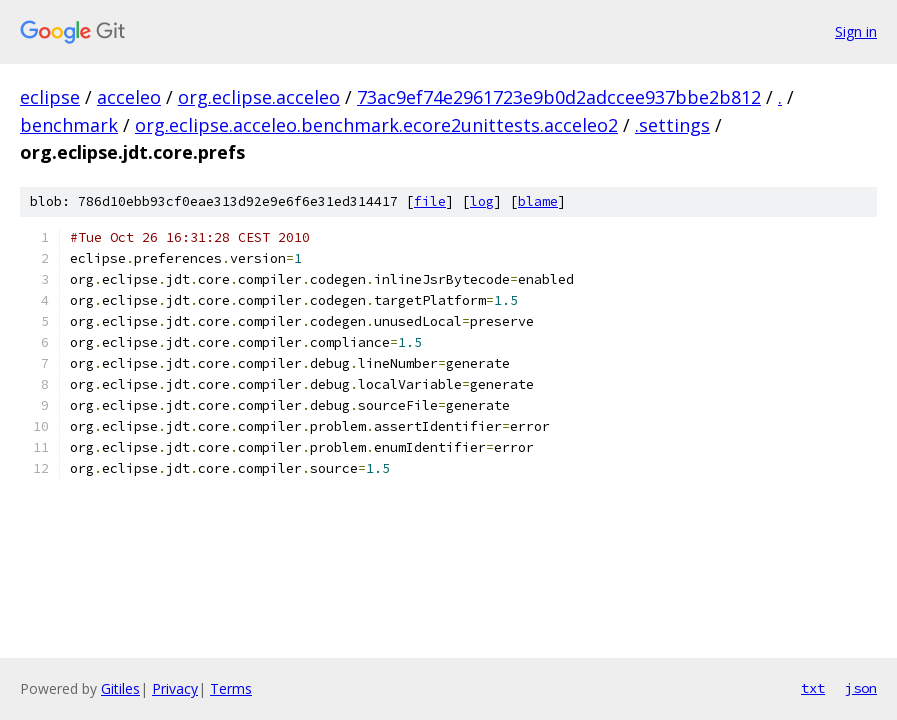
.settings (672, 125)
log (482, 201)
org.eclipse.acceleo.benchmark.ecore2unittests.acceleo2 (376, 125)
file (430, 201)
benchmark (69, 125)
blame (538, 201)
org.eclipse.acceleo (259, 97)
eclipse (50, 97)
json (861, 688)
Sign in (856, 31)
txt (813, 688)
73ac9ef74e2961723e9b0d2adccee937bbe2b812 (559, 97)
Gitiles (120, 688)
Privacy (175, 688)
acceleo (129, 97)
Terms (231, 688)
